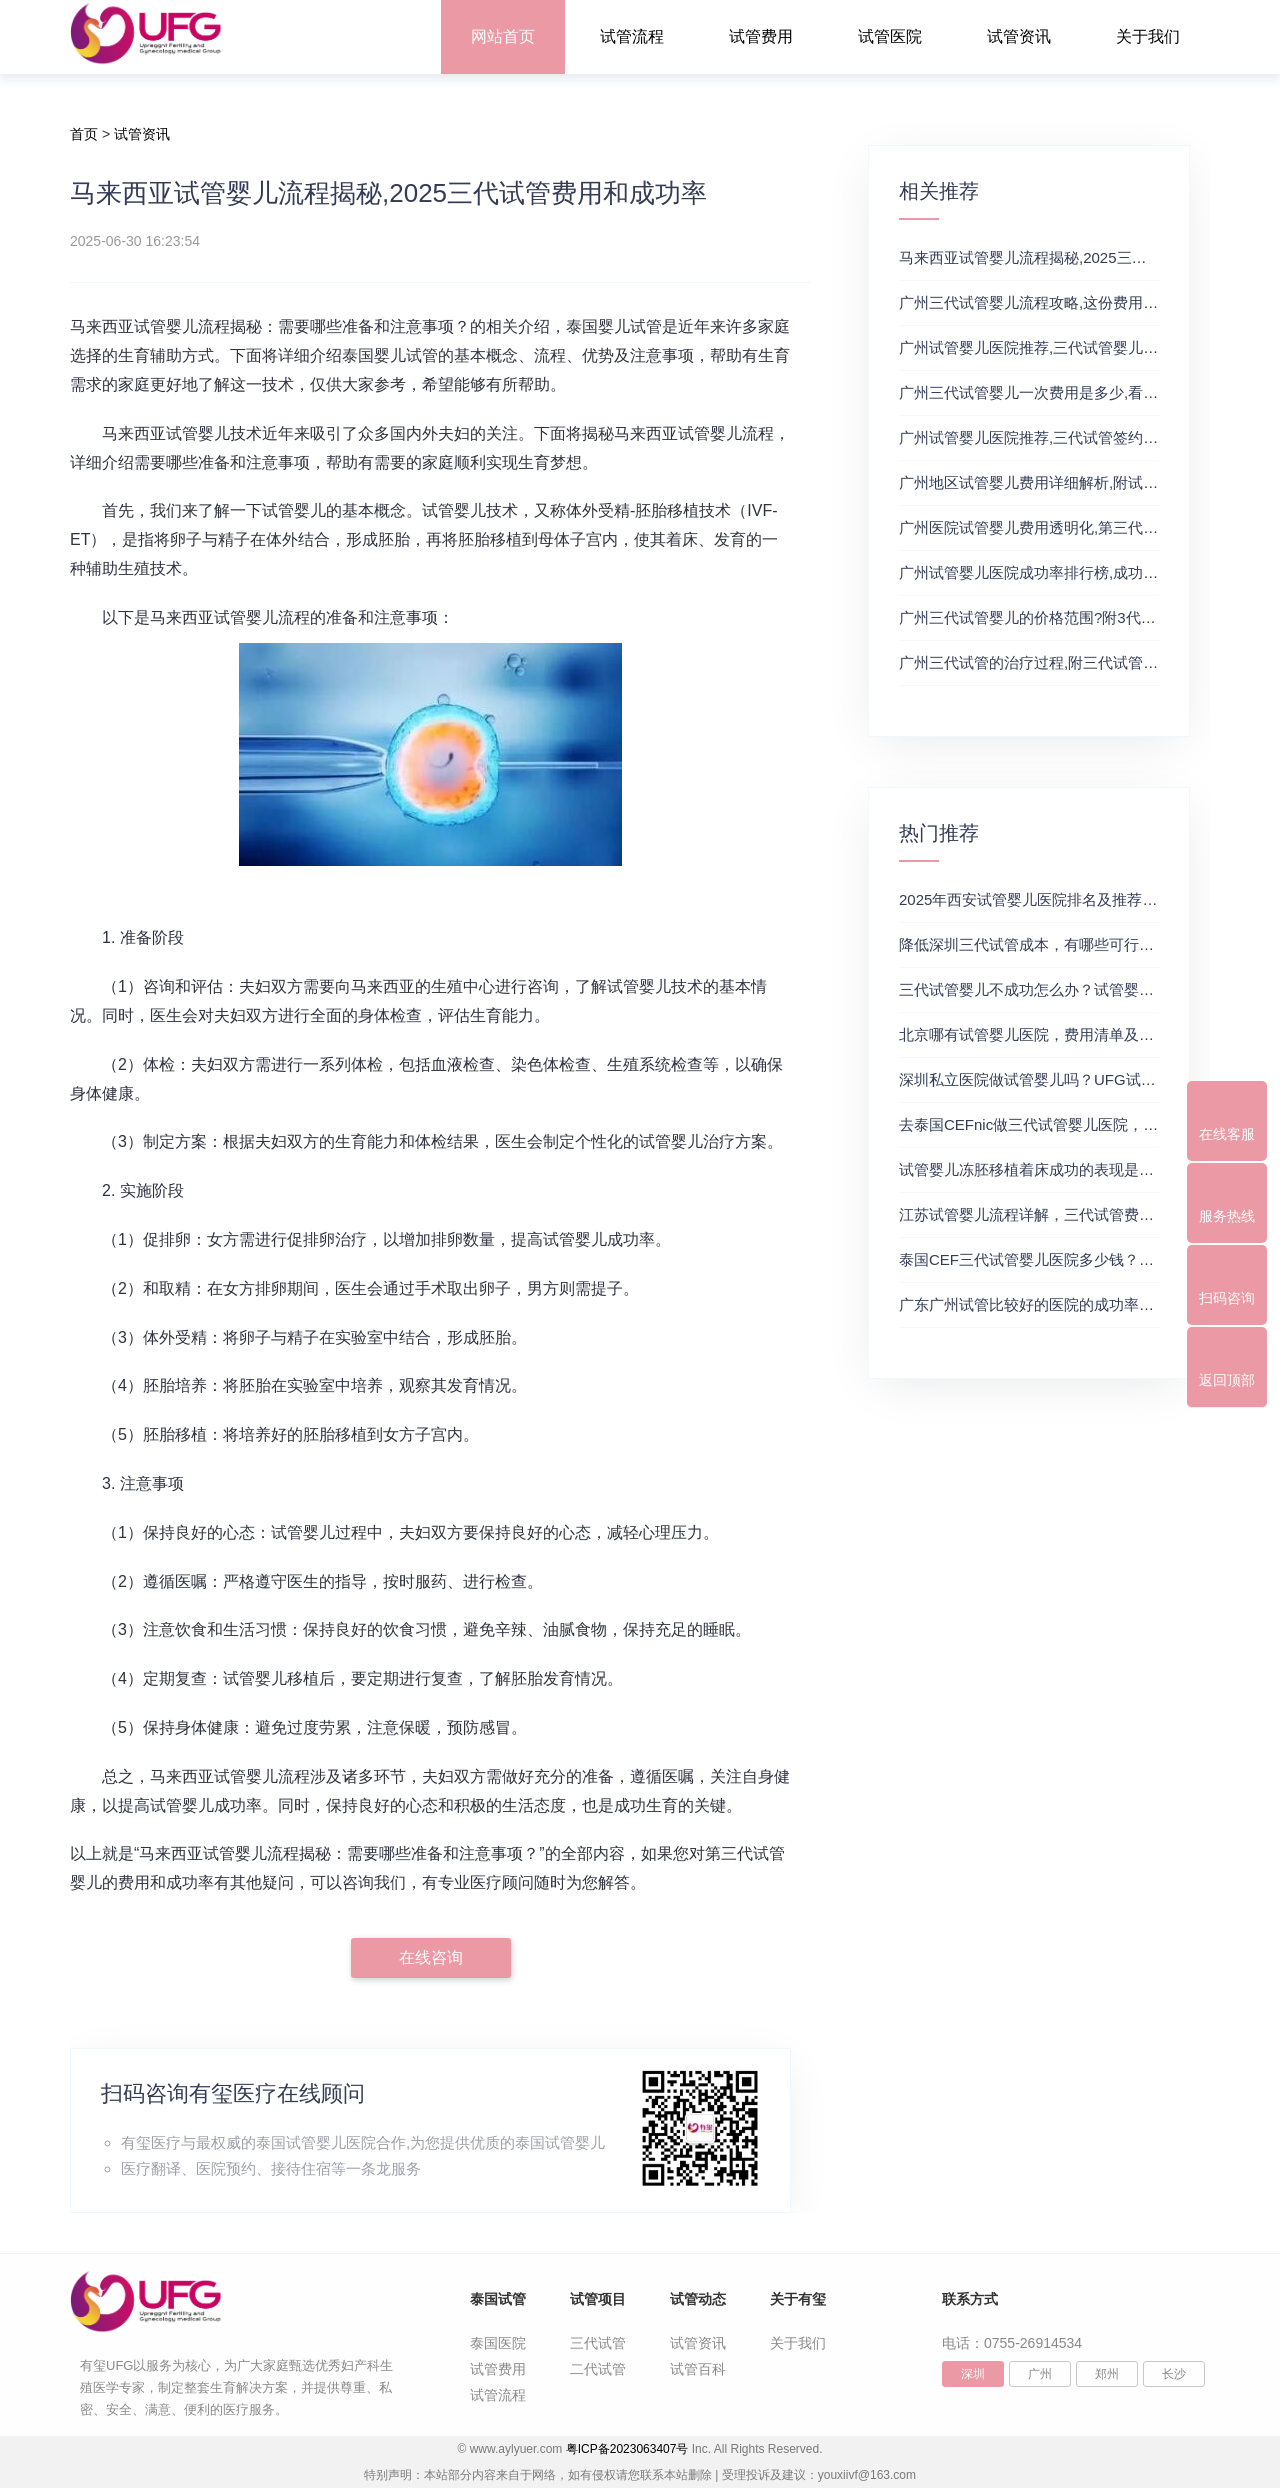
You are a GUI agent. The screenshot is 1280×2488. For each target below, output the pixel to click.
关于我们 (1148, 36)
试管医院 (890, 36)
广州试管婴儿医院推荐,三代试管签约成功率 (1043, 437)
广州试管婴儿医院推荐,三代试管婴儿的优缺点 (1051, 347)
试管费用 (761, 36)
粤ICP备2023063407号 (627, 2449)
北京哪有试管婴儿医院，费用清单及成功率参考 (1056, 1034)
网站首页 (503, 36)
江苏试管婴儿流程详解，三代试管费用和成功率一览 (1071, 1214)
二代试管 (598, 2369)
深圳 (973, 2374)
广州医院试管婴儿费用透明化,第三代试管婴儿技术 (1066, 527)
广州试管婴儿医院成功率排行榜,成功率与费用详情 (1066, 572)
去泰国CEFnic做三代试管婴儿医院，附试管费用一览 (1073, 1124)
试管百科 (698, 2369)
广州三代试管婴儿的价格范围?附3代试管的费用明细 (1072, 617)
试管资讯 (1019, 36)
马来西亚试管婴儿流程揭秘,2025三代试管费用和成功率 (1083, 257)
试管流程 (632, 36)
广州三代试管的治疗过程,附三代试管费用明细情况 (1066, 662)
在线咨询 (431, 1957)
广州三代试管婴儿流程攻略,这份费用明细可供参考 (1066, 302)
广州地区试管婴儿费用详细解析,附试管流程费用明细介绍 (1088, 482)
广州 (1040, 2374)
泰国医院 (498, 2343)
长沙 (1174, 2374)
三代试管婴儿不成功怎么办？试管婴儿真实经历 (1056, 989)
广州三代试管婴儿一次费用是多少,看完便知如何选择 (1073, 392)
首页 (84, 134)
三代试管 (598, 2343)
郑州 (1107, 2374)
